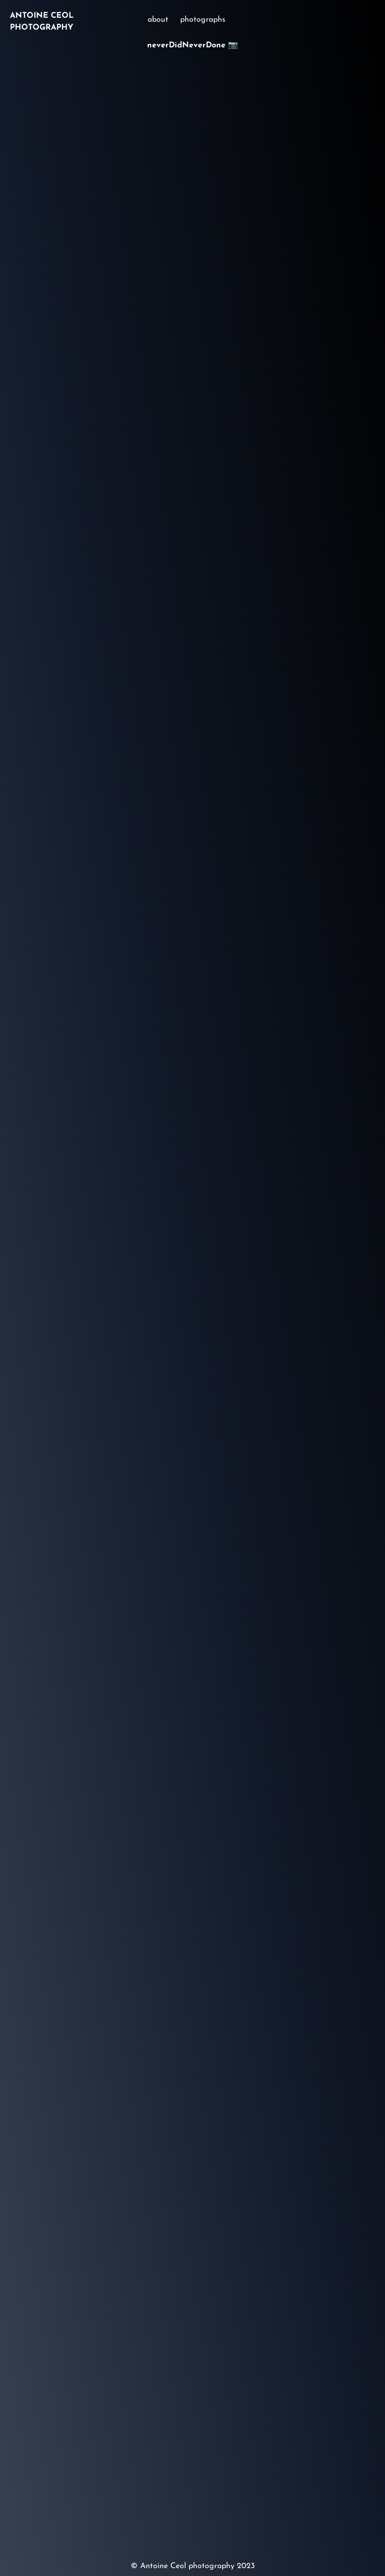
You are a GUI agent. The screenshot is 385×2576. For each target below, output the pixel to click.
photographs (203, 20)
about (158, 20)
